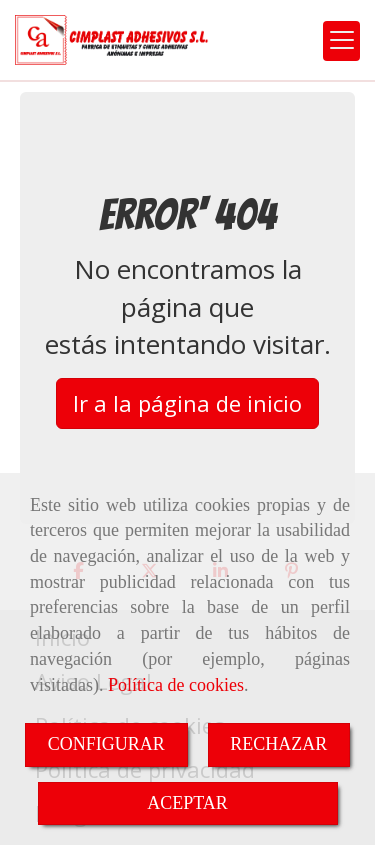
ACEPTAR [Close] (187, 803)
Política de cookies (176, 685)
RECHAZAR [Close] (278, 744)
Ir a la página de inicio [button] (187, 403)
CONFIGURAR (106, 744)
